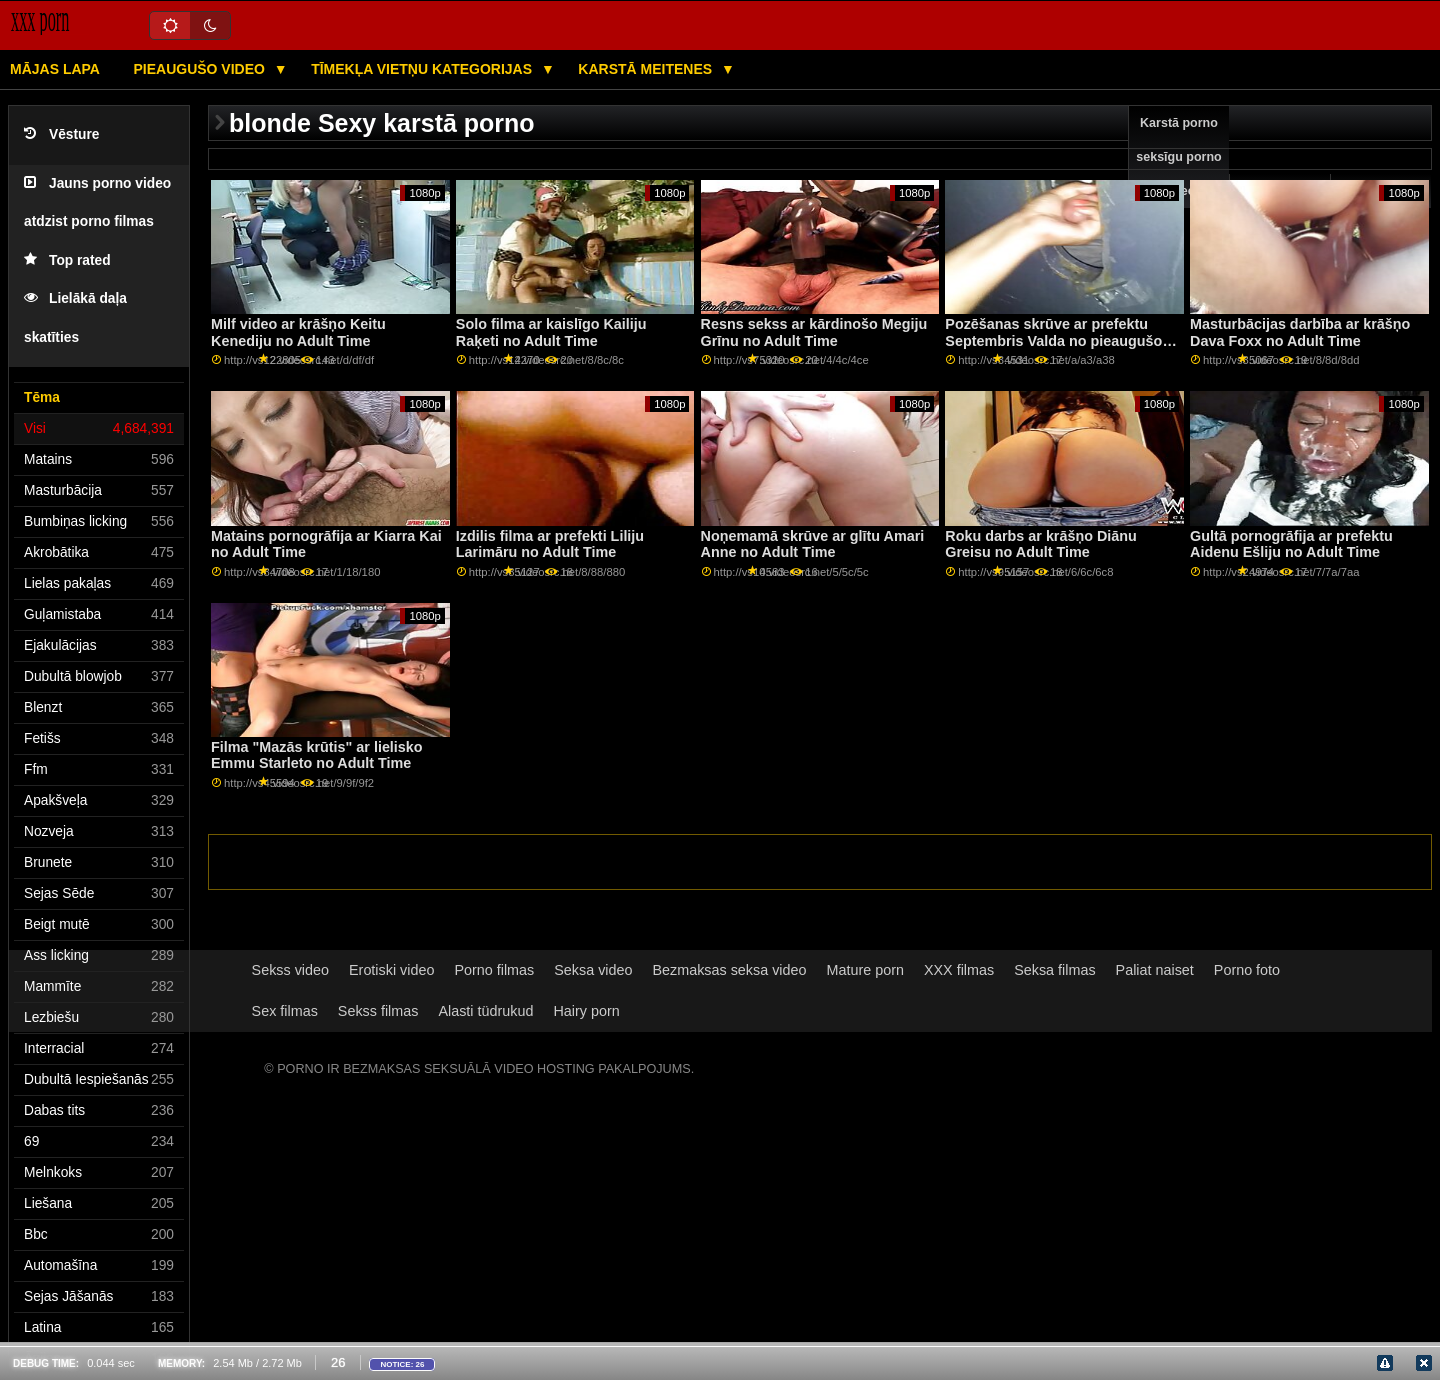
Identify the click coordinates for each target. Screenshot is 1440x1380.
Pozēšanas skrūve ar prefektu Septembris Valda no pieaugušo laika (1053, 340)
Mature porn (865, 970)
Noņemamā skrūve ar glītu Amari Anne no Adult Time (813, 544)
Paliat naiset (1155, 970)
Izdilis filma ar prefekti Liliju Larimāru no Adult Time (550, 544)
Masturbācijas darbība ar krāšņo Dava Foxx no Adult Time (1300, 332)
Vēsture (61, 134)
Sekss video (290, 970)
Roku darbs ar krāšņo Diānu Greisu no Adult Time (1041, 544)
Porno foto (1247, 970)
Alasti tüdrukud (485, 1011)
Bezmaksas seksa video (729, 970)
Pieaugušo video (200, 69)
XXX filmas (959, 970)
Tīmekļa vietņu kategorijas (423, 69)
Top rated (67, 260)
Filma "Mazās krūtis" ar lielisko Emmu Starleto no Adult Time (317, 755)
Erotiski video (391, 970)
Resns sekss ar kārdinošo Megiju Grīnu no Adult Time (814, 332)
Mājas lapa (55, 69)
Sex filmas (285, 1011)
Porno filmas (494, 970)
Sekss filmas (378, 1011)
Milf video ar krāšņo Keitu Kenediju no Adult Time (298, 332)
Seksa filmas (1054, 970)
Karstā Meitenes (647, 69)
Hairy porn (586, 1011)
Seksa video (593, 970)
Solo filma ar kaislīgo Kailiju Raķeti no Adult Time (551, 332)
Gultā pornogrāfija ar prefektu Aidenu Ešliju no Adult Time (1291, 544)
